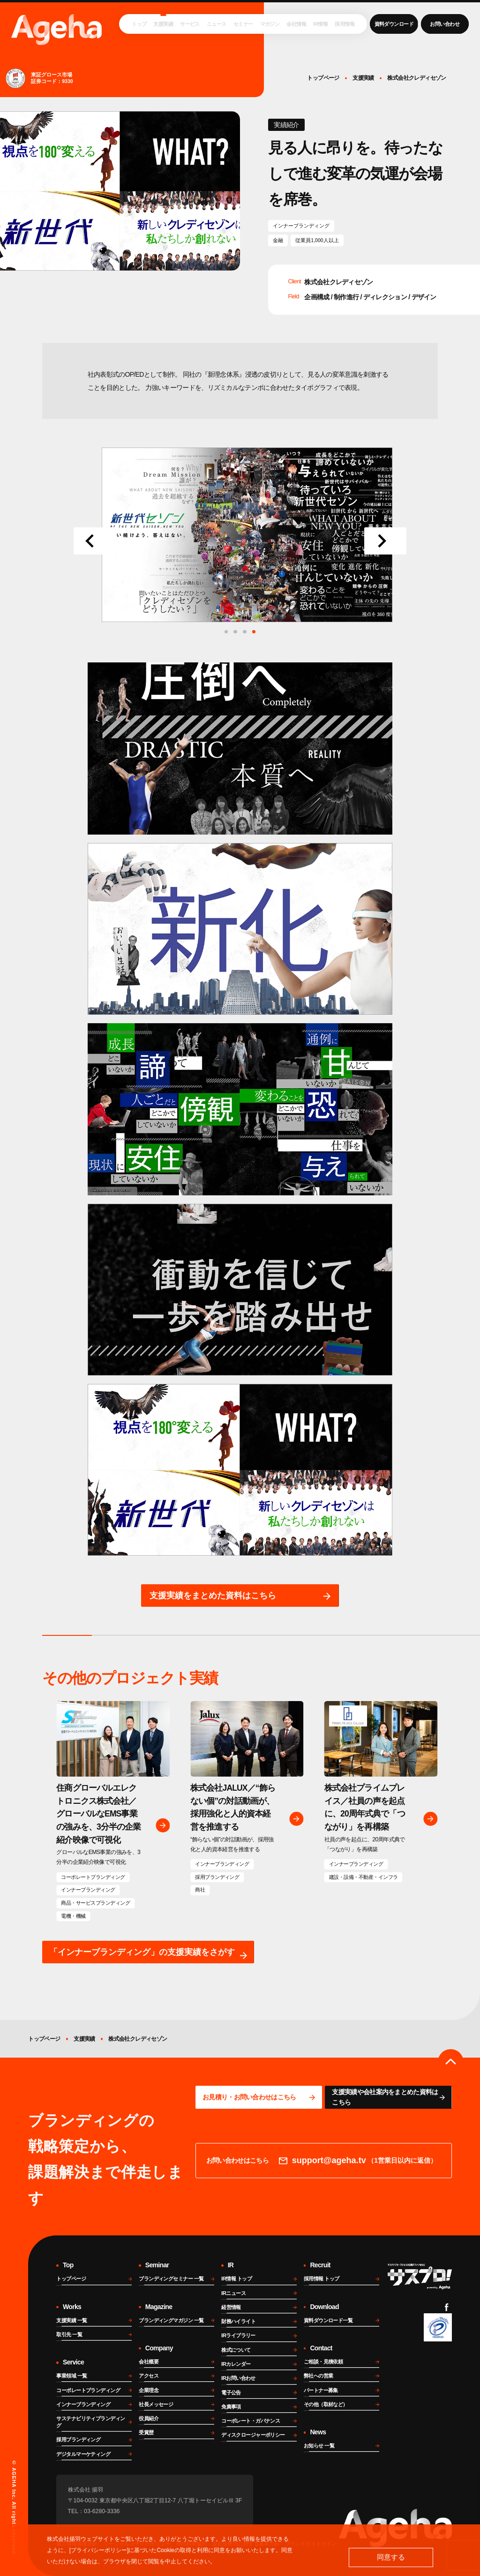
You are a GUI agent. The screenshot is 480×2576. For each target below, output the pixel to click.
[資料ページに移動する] (388, 2097)
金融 (278, 240)
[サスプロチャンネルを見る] (420, 2276)
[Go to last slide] (95, 541)
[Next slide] (385, 541)
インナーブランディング (301, 225)
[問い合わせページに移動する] (258, 2097)
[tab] (254, 632)
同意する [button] (391, 2557)
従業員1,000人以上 (316, 240)
